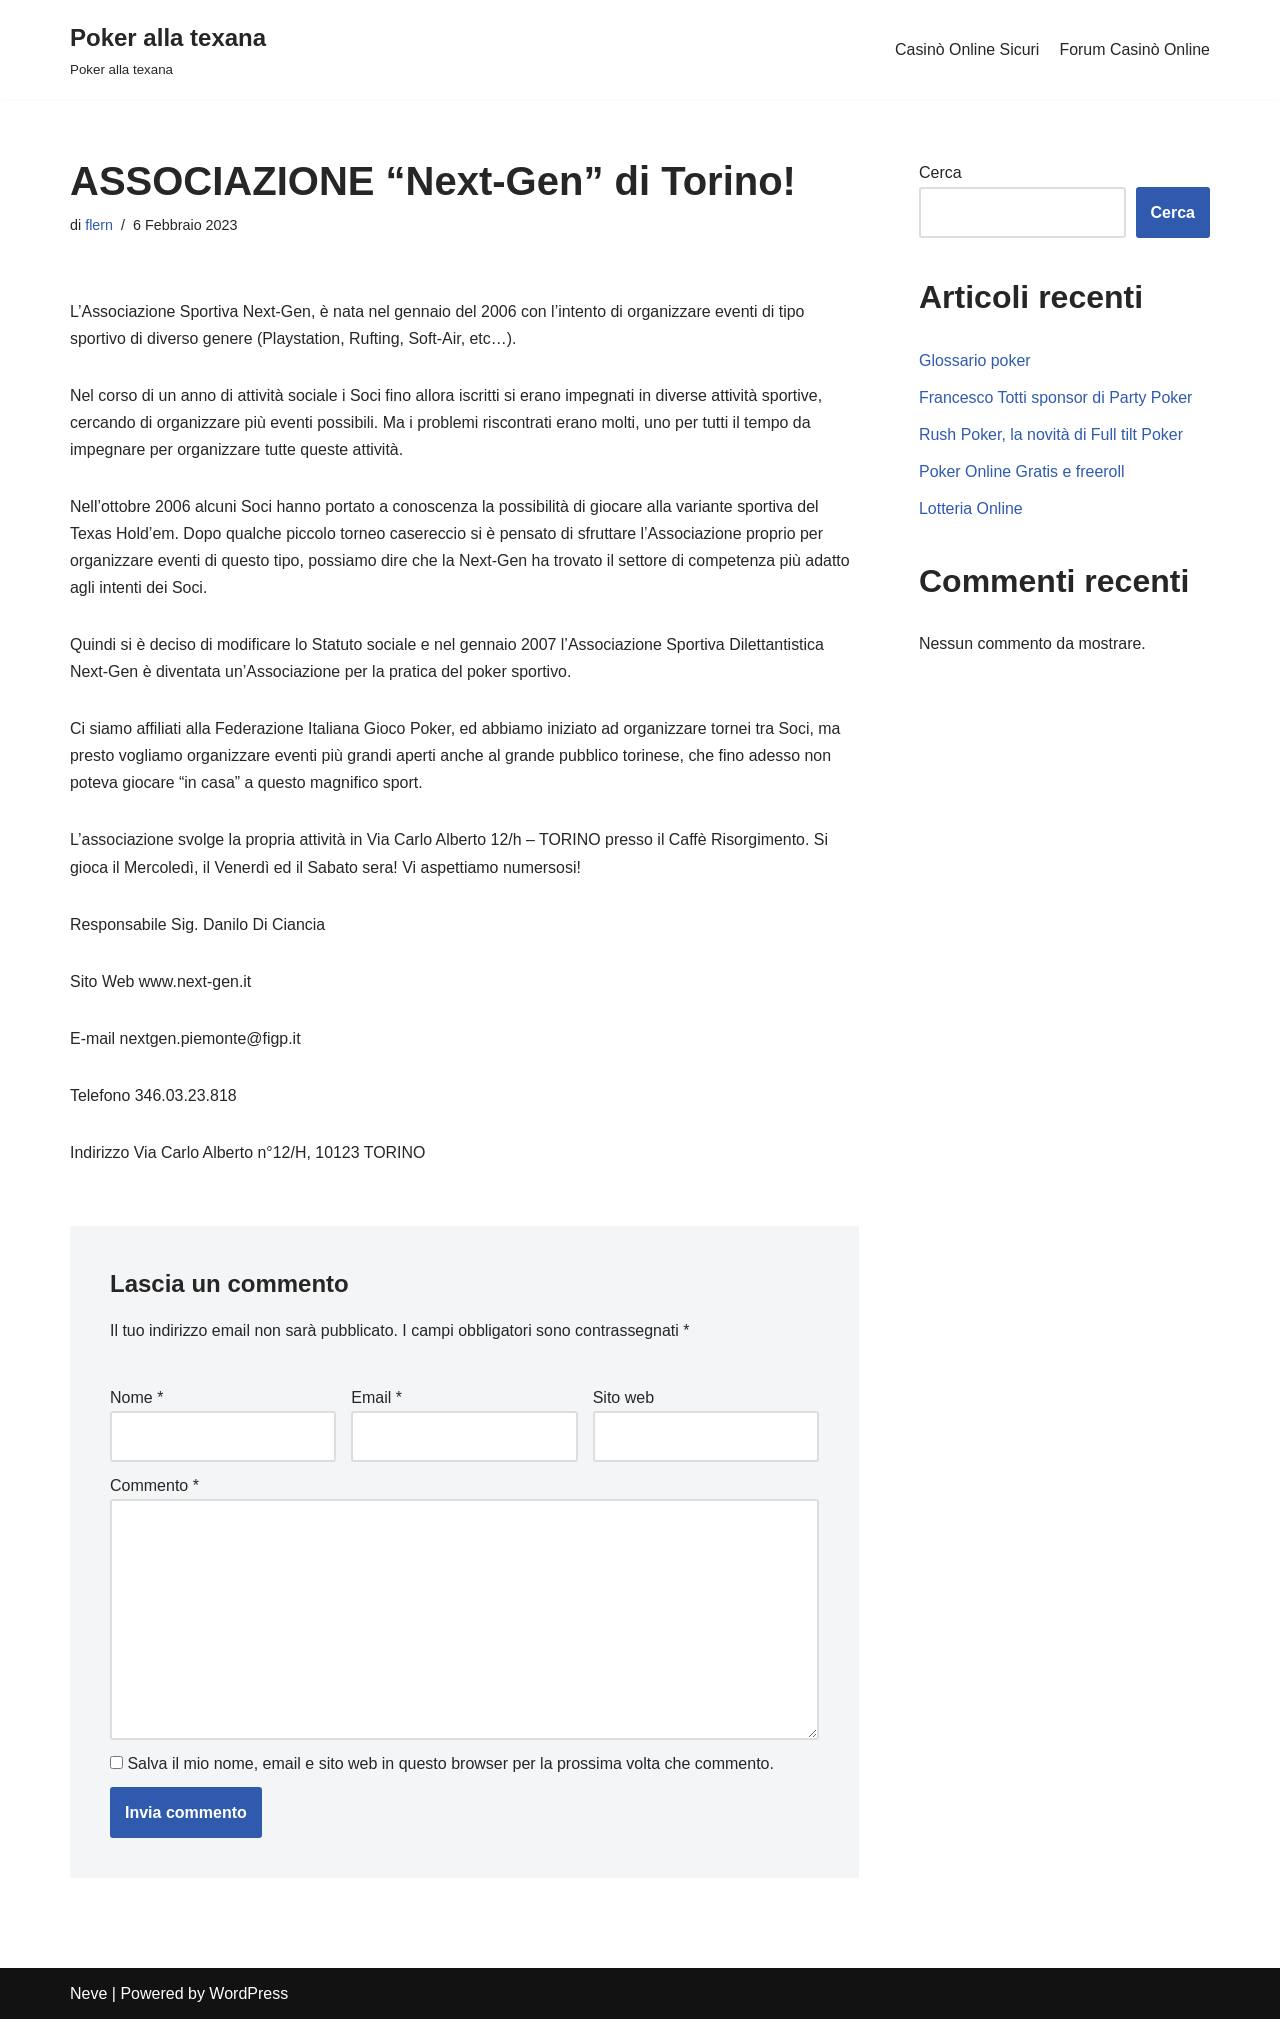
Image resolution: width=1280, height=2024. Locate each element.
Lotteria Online (971, 508)
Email (376, 1400)
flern (99, 225)
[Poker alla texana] (168, 49)
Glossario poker (975, 360)
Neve (88, 1998)
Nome (136, 1400)
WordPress (248, 1998)
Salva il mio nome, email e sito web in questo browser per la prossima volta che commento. (450, 1767)
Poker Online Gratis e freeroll (1022, 471)
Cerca (940, 172)
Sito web (623, 1400)
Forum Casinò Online (1134, 49)
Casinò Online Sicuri (966, 49)
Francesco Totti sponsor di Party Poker (1056, 397)
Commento (154, 1488)
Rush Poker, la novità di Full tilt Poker (1051, 434)
